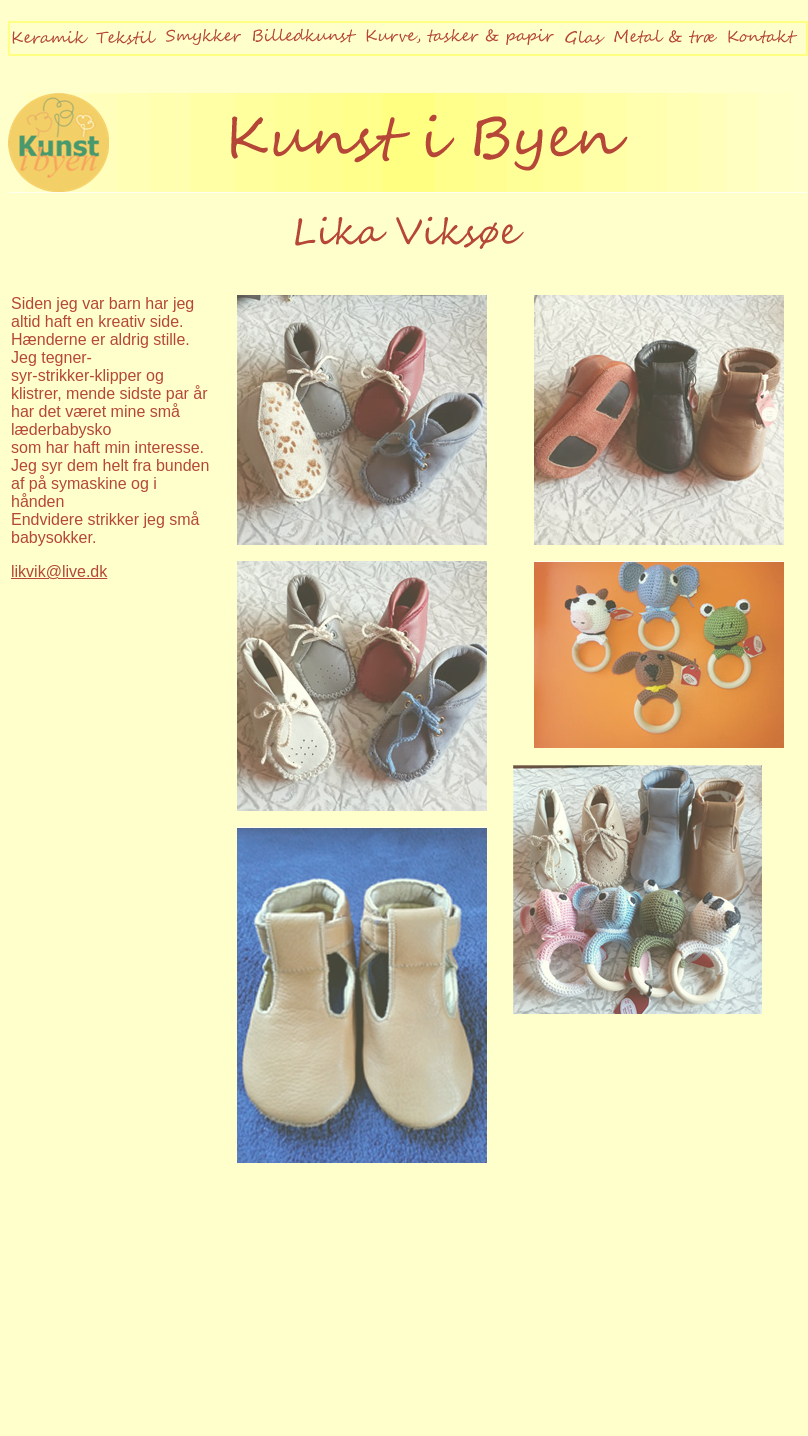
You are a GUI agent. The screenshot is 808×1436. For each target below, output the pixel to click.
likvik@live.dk (59, 571)
